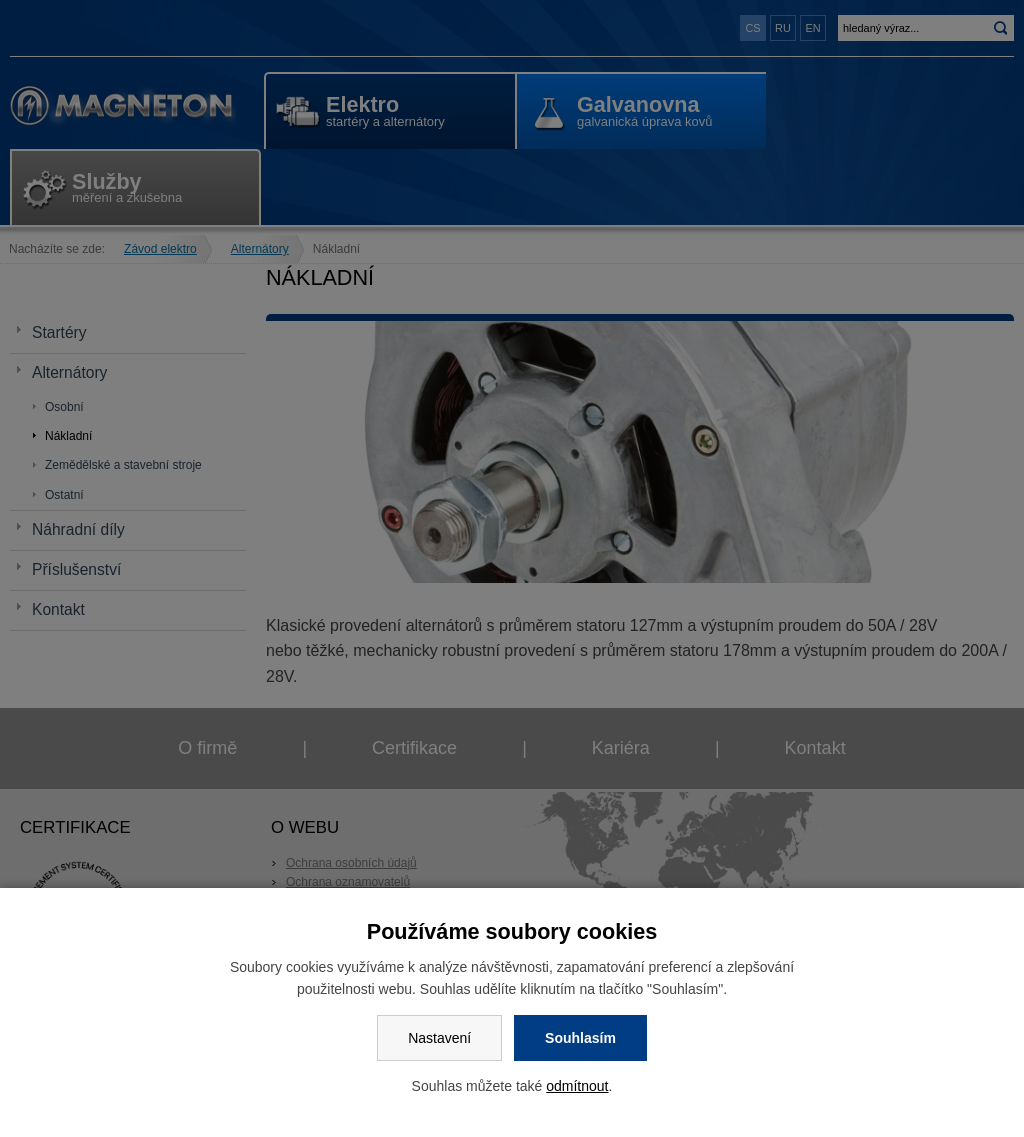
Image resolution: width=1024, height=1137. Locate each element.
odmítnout (577, 1086)
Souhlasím (580, 1038)
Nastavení (439, 1038)
